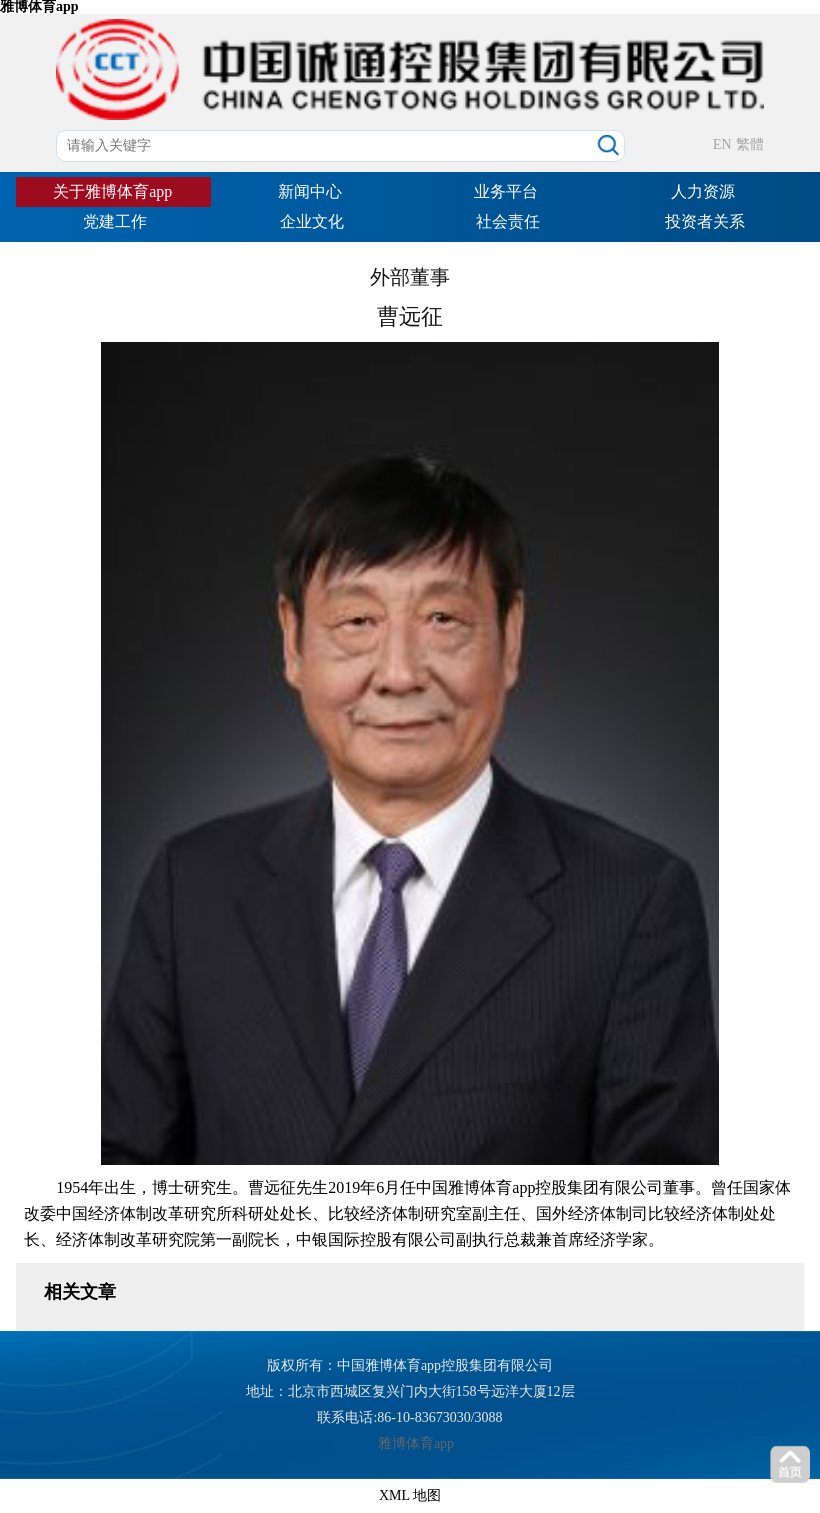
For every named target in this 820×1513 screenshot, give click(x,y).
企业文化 (312, 221)
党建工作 (115, 221)
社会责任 (508, 221)
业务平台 (506, 191)
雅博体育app (416, 1443)
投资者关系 (705, 221)
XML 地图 (410, 1495)
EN (722, 144)
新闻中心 (310, 191)
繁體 (750, 144)
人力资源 (703, 191)
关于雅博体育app (112, 191)
